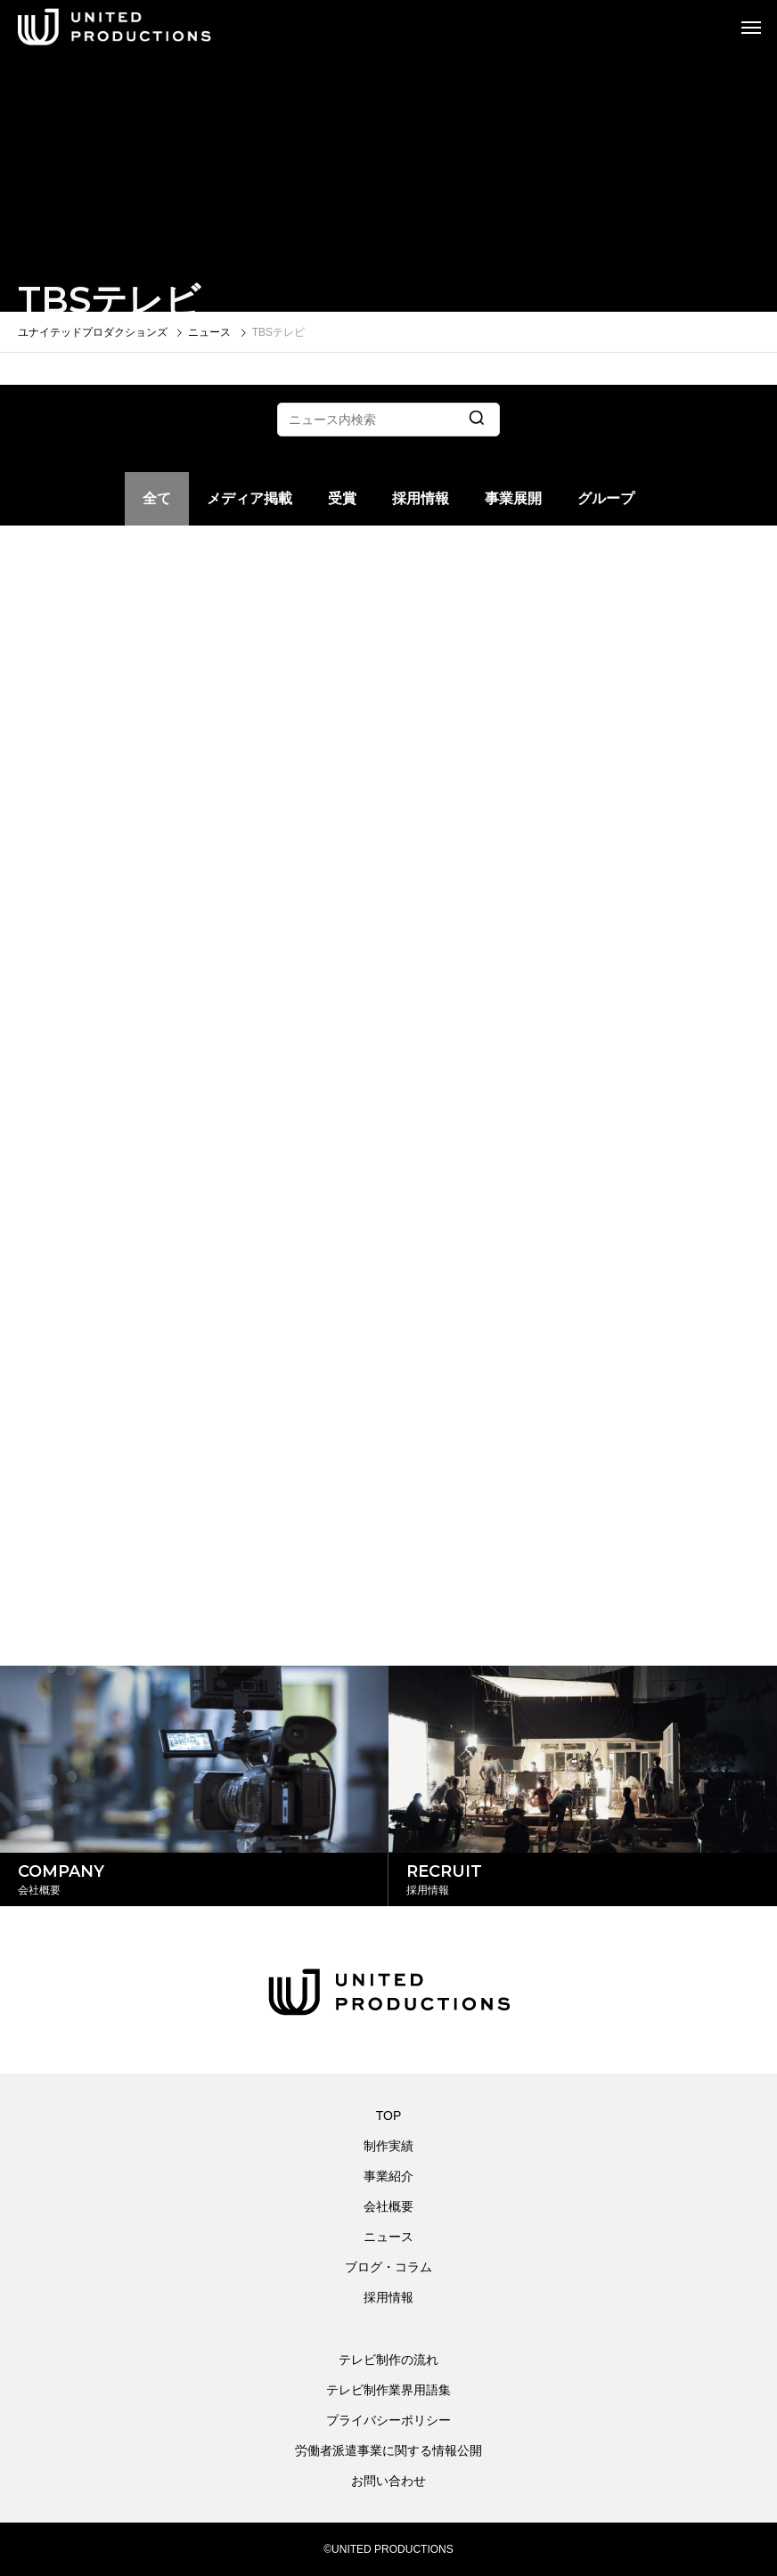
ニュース (388, 2236)
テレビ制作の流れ (388, 2359)
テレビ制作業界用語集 (388, 2390)
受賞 (342, 498)
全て (157, 498)
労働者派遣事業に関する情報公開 (388, 2450)
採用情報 (420, 498)
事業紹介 (388, 2176)
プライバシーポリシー (388, 2420)
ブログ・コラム (388, 2267)
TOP (389, 2115)
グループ (605, 498)
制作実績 (388, 2146)
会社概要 (388, 2206)
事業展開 (513, 498)
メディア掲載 (249, 498)
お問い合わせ (388, 2480)
